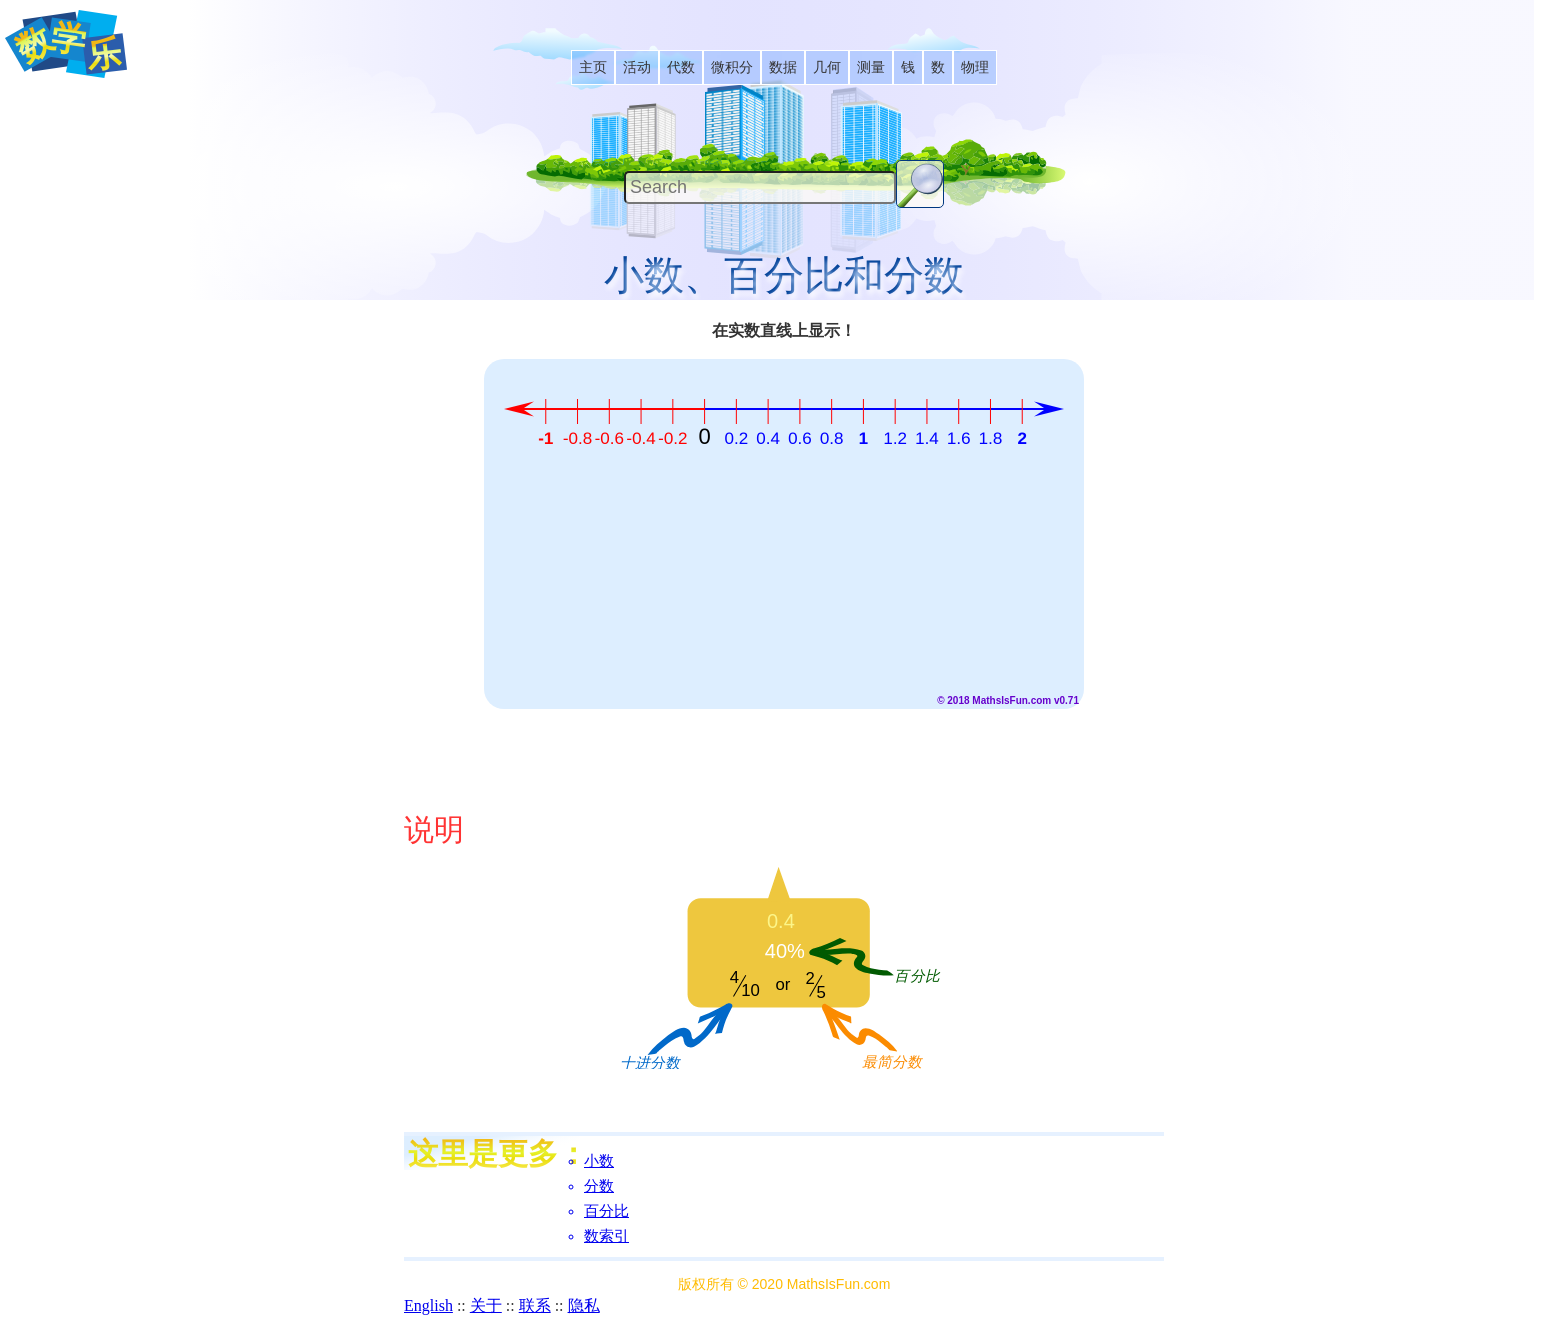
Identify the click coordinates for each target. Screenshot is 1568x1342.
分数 (599, 1186)
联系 (535, 1305)
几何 (827, 67)
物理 (975, 67)
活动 (637, 67)
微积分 (732, 67)
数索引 (606, 1236)
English (428, 1305)
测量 (871, 67)
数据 (783, 67)
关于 (486, 1305)
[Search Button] (920, 184)
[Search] (760, 187)
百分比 (606, 1211)
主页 (593, 67)
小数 (599, 1161)
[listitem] (593, 67)
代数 (681, 67)
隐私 (584, 1305)
